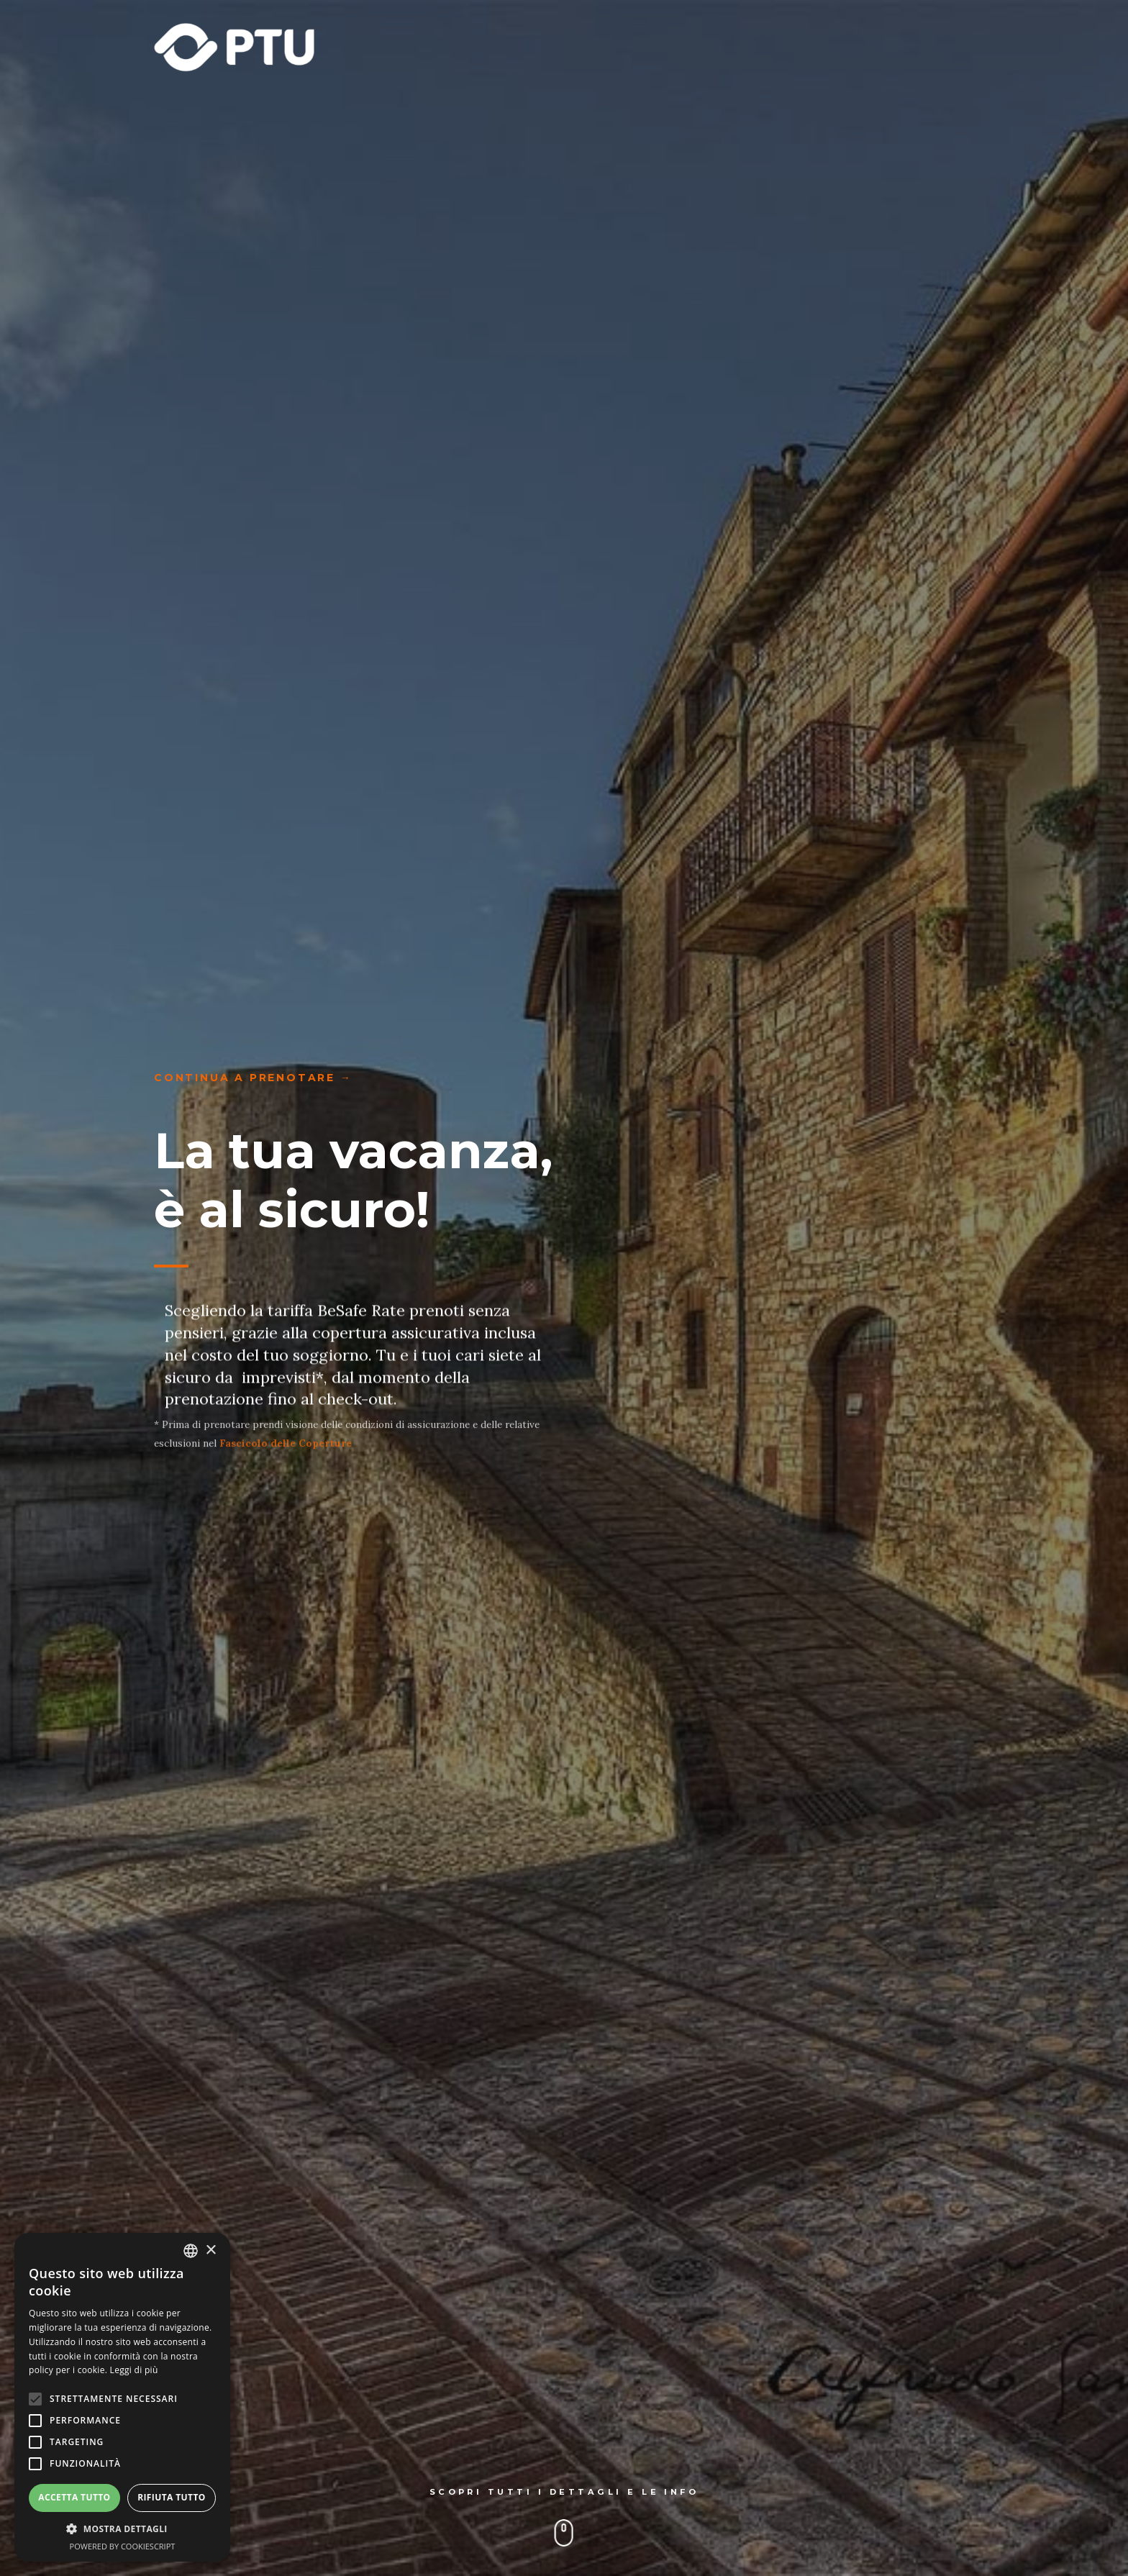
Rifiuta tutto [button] (171, 2497)
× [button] (210, 2250)
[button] (122, 2529)
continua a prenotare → (253, 1077)
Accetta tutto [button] (74, 2497)
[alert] (122, 2397)
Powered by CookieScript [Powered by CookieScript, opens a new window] (123, 2546)
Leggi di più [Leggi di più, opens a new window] (134, 2370)
